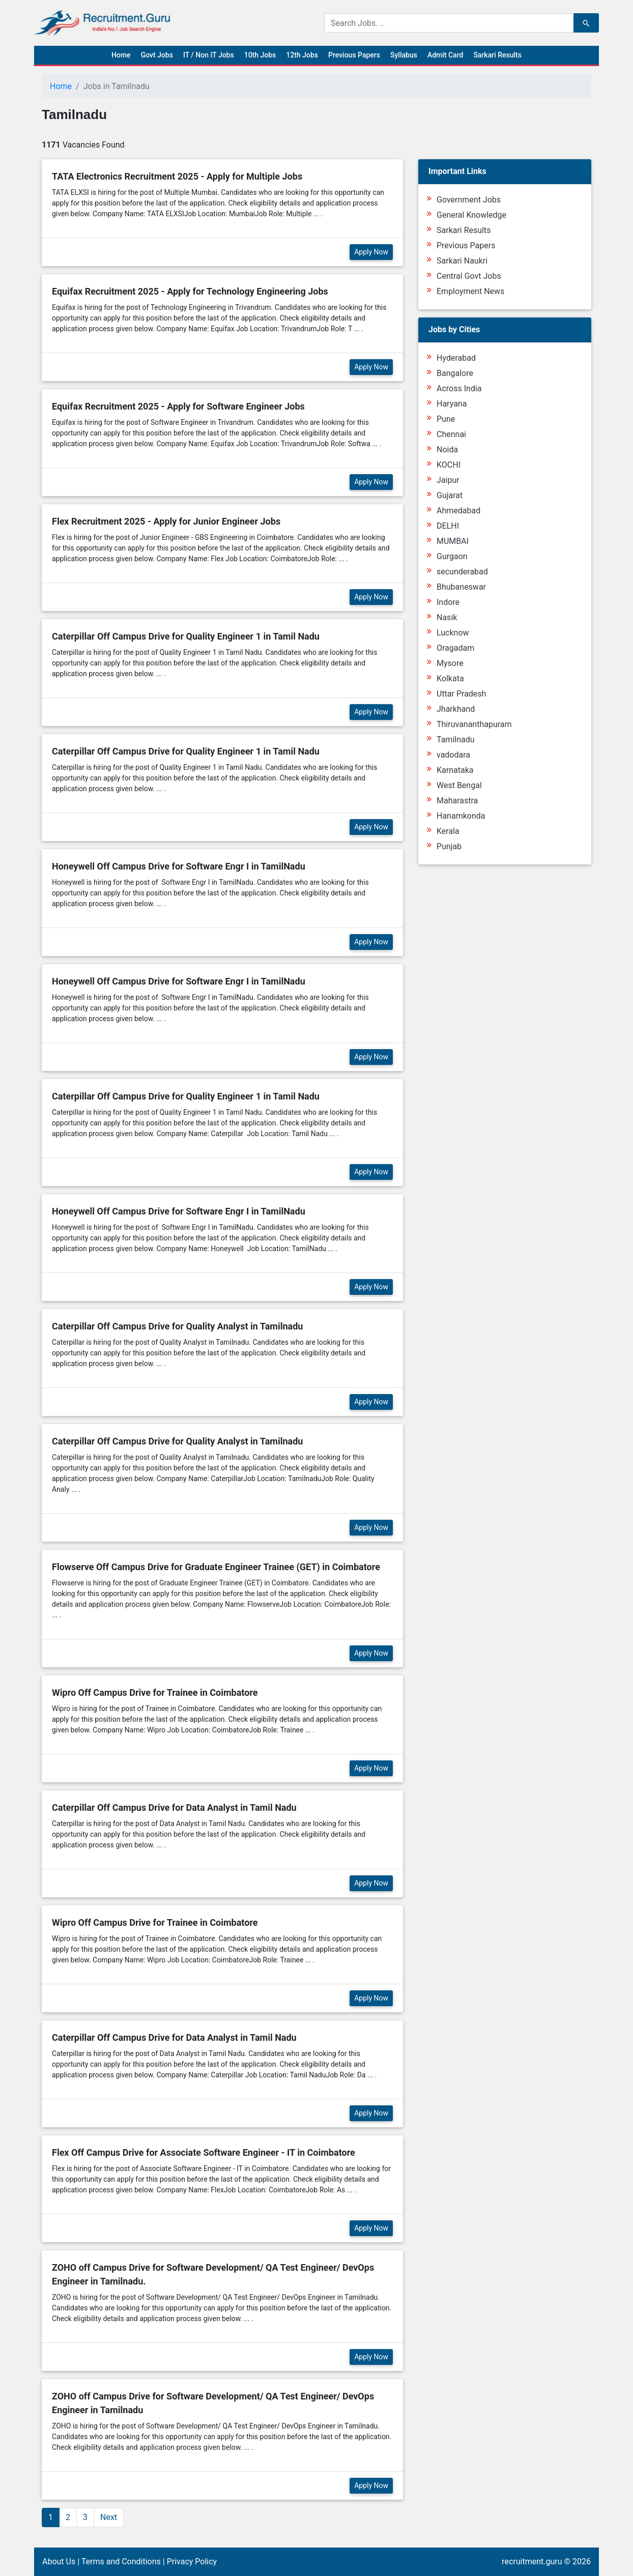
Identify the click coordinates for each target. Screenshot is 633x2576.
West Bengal (459, 785)
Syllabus (403, 55)
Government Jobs (469, 200)
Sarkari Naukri (462, 261)
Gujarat (450, 495)
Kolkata (450, 678)
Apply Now (371, 252)
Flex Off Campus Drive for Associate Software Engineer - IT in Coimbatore (203, 2152)
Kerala (448, 831)
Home (121, 55)
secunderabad (462, 571)
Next (108, 2517)
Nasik (447, 617)
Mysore (450, 663)
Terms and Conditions (121, 2561)
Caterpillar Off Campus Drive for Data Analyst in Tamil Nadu (174, 1807)
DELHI (448, 526)
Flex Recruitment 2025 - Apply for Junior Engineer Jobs (166, 521)
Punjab (449, 846)
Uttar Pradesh (461, 694)
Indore (448, 602)
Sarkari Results (497, 55)
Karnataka (455, 770)
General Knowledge (471, 215)
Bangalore (455, 373)
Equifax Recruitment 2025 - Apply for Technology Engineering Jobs (190, 291)
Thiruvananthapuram (474, 724)
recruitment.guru (532, 2561)
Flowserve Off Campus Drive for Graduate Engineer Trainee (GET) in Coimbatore (216, 1566)
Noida (447, 449)
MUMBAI (453, 541)
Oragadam (455, 648)
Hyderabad (456, 358)
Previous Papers (354, 55)
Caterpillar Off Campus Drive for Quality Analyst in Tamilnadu (177, 1326)
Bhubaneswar (461, 587)
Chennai (451, 434)
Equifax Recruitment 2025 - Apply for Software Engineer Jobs (178, 406)
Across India (459, 388)
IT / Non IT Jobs (208, 55)
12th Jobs (302, 55)
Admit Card (445, 55)
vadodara (453, 755)
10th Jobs (260, 55)
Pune (446, 419)
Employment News (470, 291)
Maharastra (457, 800)
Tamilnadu (456, 739)
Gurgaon (452, 556)
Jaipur (448, 480)
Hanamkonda (461, 816)
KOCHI (449, 465)
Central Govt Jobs (469, 276)
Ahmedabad (458, 510)
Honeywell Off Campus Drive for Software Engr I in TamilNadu (178, 866)
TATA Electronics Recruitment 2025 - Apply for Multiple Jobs (177, 176)
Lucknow (453, 633)
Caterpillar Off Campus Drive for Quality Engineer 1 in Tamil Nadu (186, 636)
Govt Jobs (157, 55)
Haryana (452, 404)
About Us (58, 2561)
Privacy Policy (192, 2561)
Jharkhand (456, 709)
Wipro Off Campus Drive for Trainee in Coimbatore (155, 1692)
